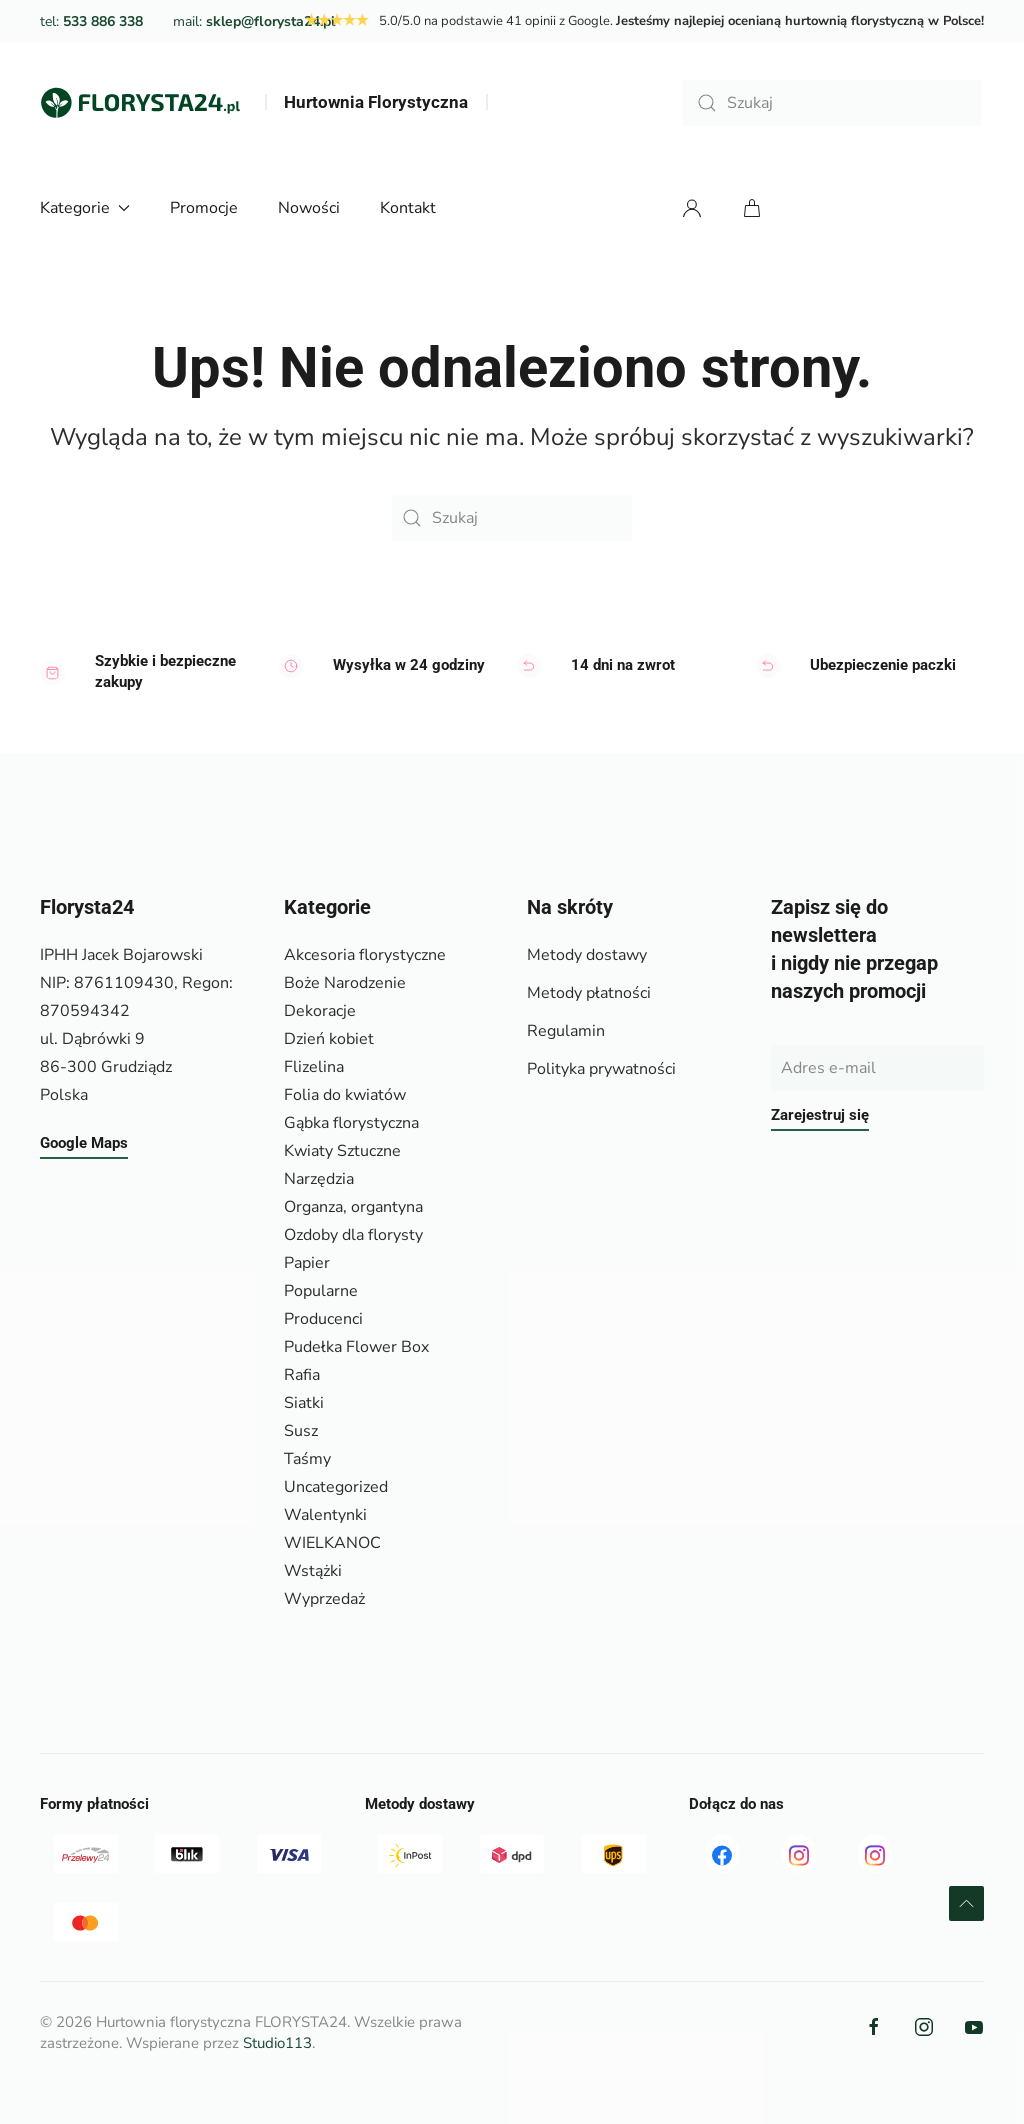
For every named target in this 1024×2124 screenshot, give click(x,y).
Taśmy (307, 1459)
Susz (301, 1431)
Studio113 (277, 2043)
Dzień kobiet (329, 1039)
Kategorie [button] (85, 208)
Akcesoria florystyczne (365, 955)
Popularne (321, 1291)
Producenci (323, 1319)
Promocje (204, 208)
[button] (966, 1903)
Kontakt (408, 208)
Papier (307, 1263)
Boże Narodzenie (345, 983)
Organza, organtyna (353, 1207)
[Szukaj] (832, 103)
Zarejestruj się (820, 1115)
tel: (91, 21)
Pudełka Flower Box (356, 1347)
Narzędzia (319, 1179)
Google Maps (84, 1143)
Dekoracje (320, 1011)
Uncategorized (336, 1487)
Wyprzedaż (324, 1599)
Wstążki (313, 1571)
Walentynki (325, 1515)
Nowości (309, 208)
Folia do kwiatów (345, 1095)
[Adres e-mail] (878, 1068)
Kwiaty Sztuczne (342, 1151)
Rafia (302, 1375)
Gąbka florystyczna (351, 1123)
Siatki (304, 1403)
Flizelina (314, 1067)
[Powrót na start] (140, 103)
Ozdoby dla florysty (353, 1235)
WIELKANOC (332, 1543)
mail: (254, 21)
